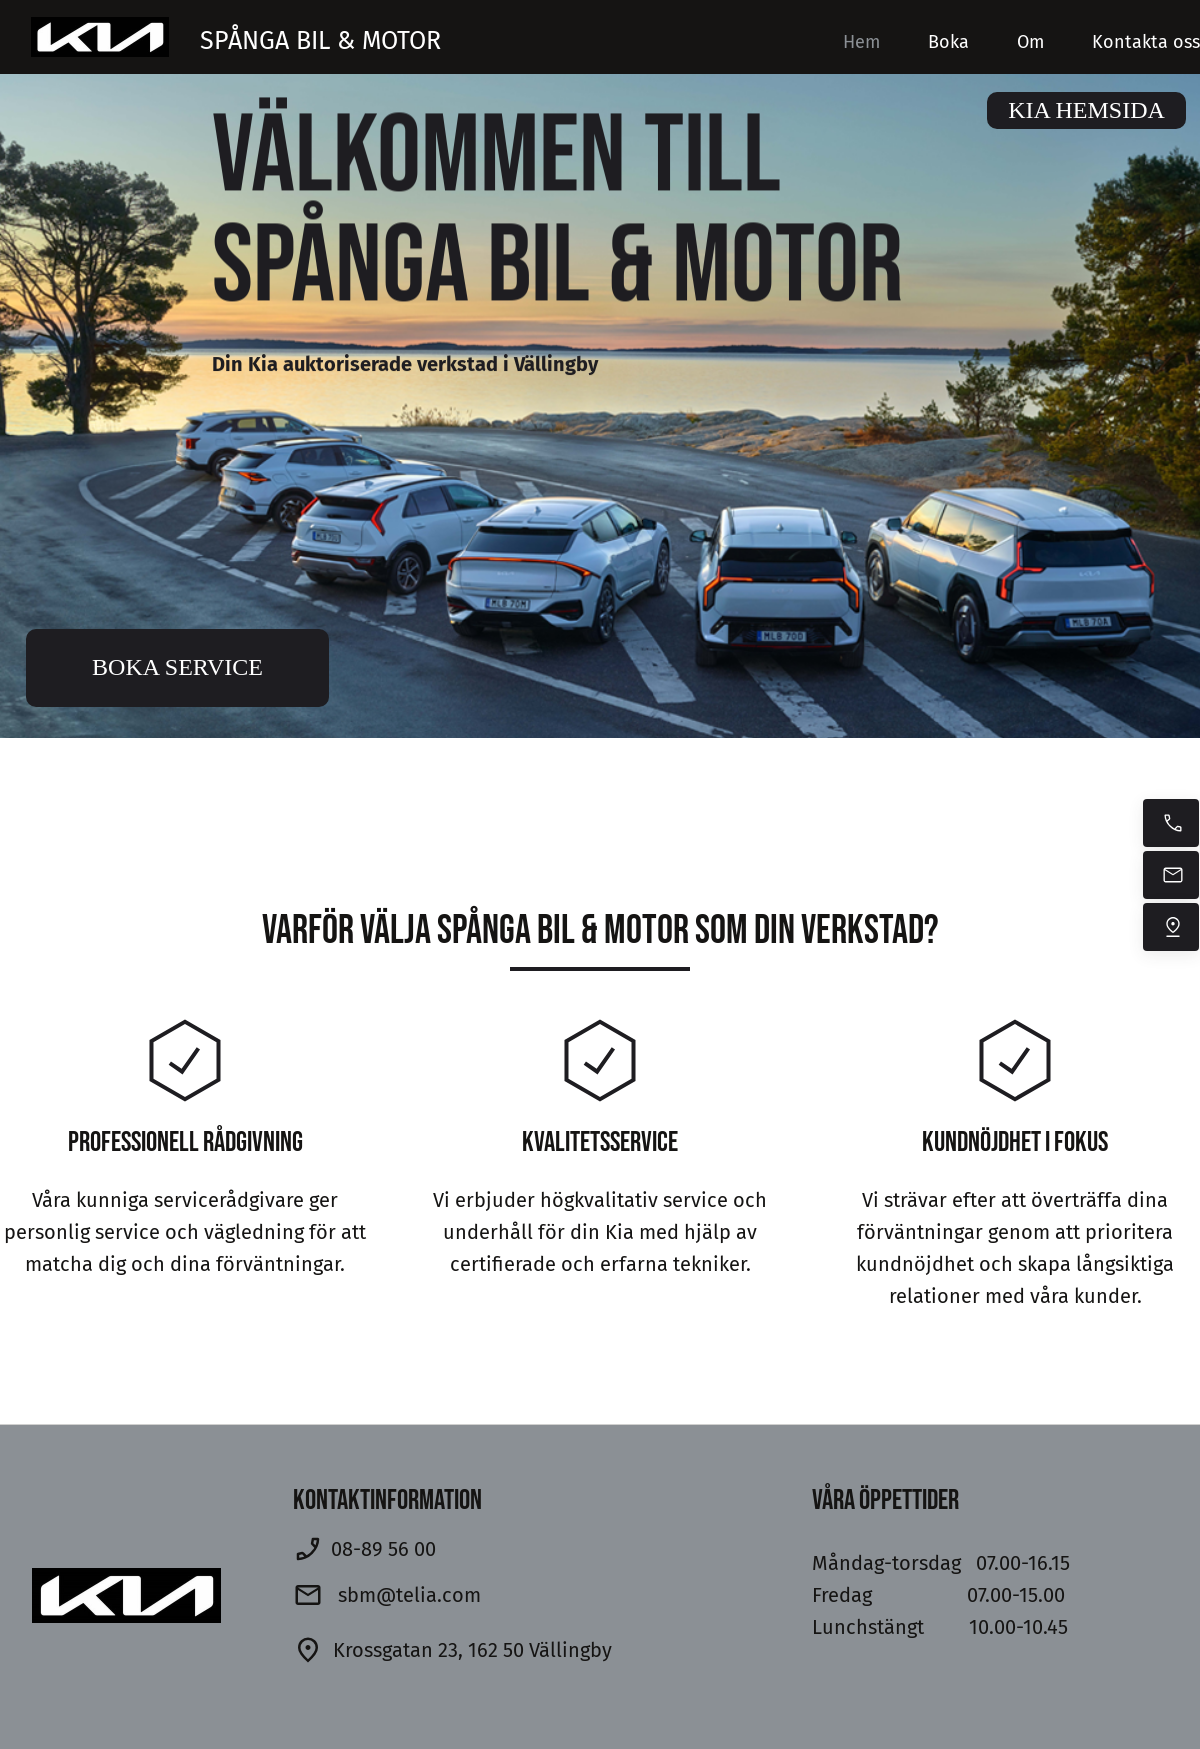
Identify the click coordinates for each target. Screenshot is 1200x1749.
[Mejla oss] (1171, 875)
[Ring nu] (1171, 823)
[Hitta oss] (1171, 927)
